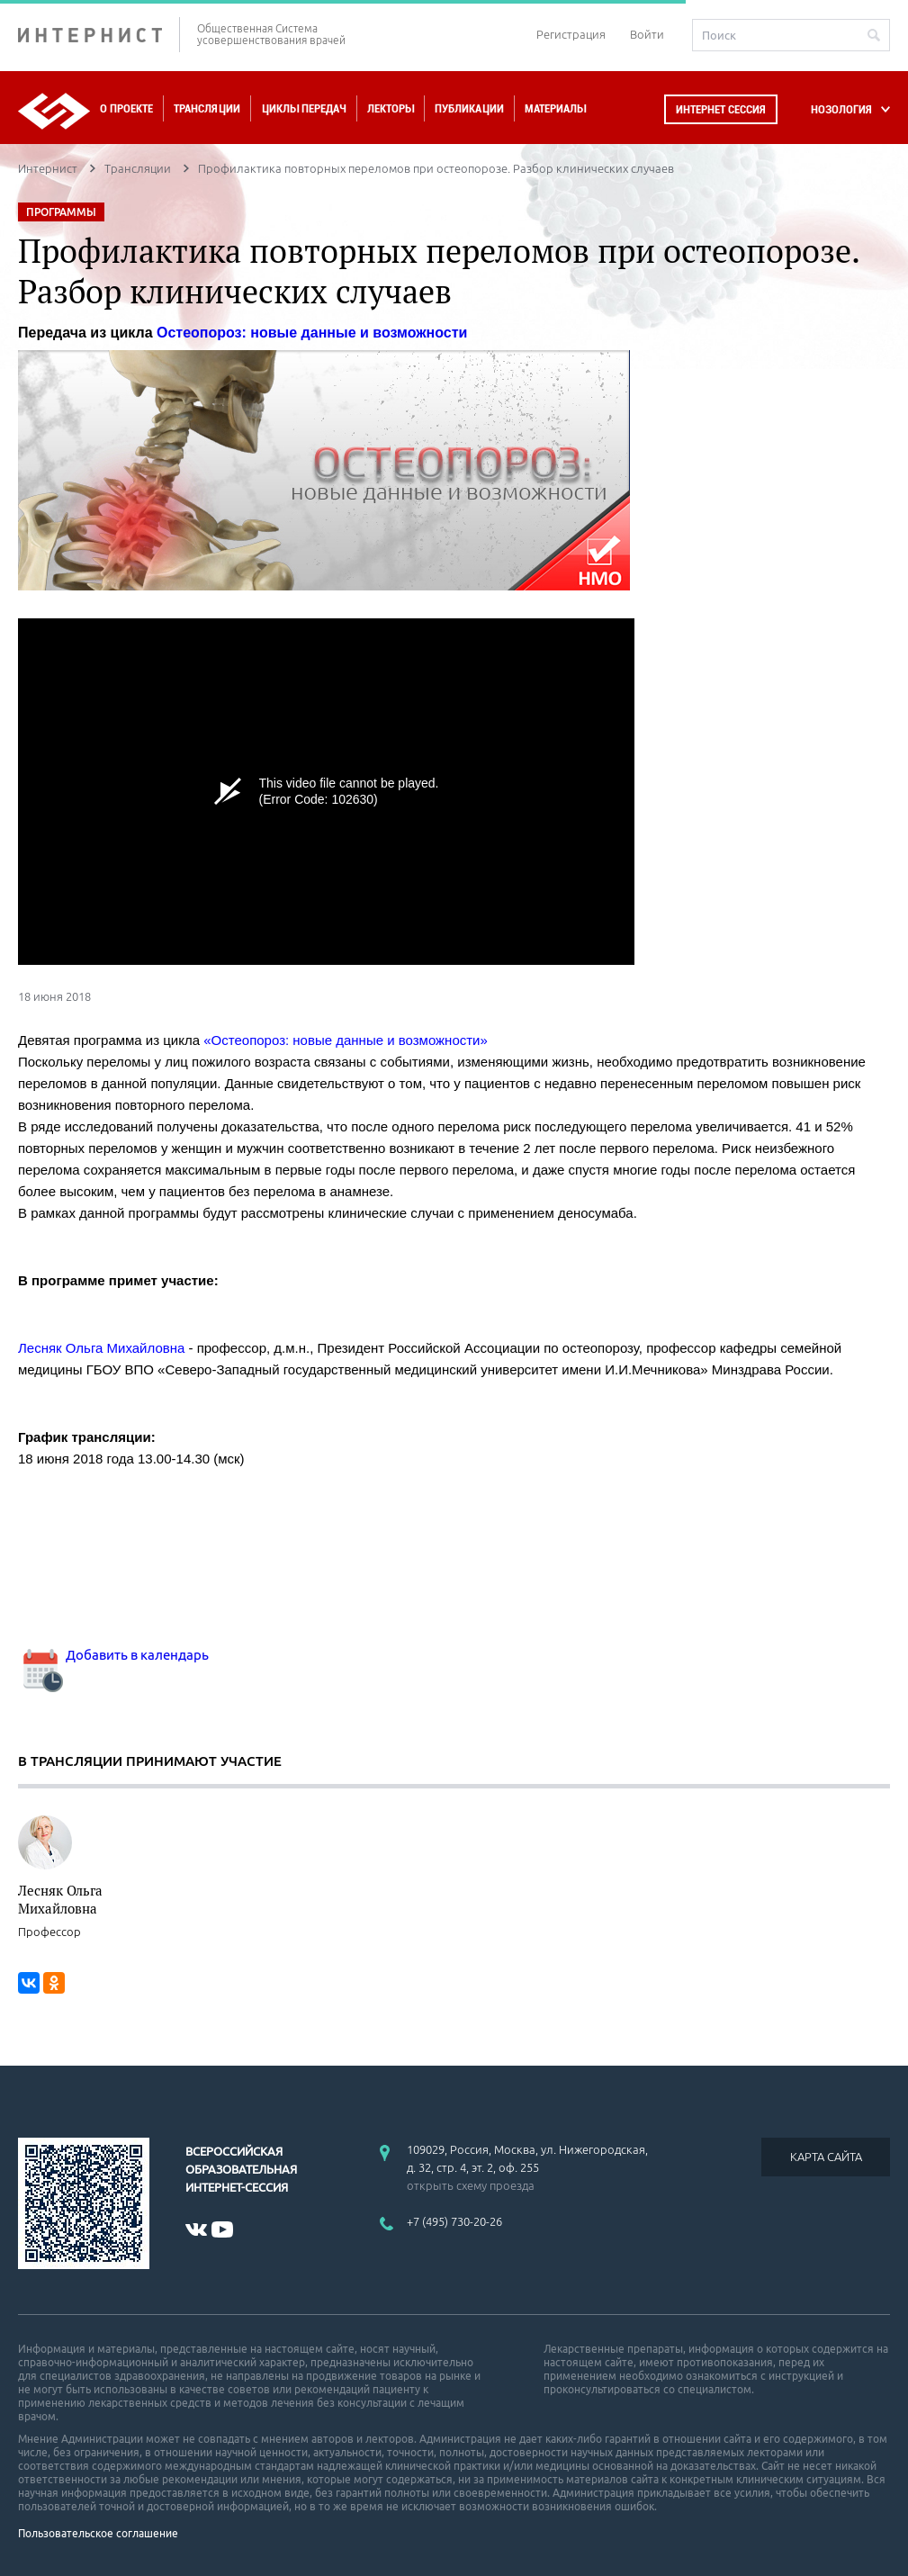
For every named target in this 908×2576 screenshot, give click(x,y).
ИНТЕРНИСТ (99, 34)
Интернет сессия (721, 109)
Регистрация (571, 34)
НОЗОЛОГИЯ (841, 109)
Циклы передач (303, 108)
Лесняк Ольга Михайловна (60, 1899)
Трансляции (207, 108)
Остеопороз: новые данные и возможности (312, 332)
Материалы (555, 108)
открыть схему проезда (471, 2185)
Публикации (469, 108)
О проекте (126, 108)
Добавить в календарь (113, 1654)
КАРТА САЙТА (826, 2156)
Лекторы (390, 108)
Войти (647, 34)
